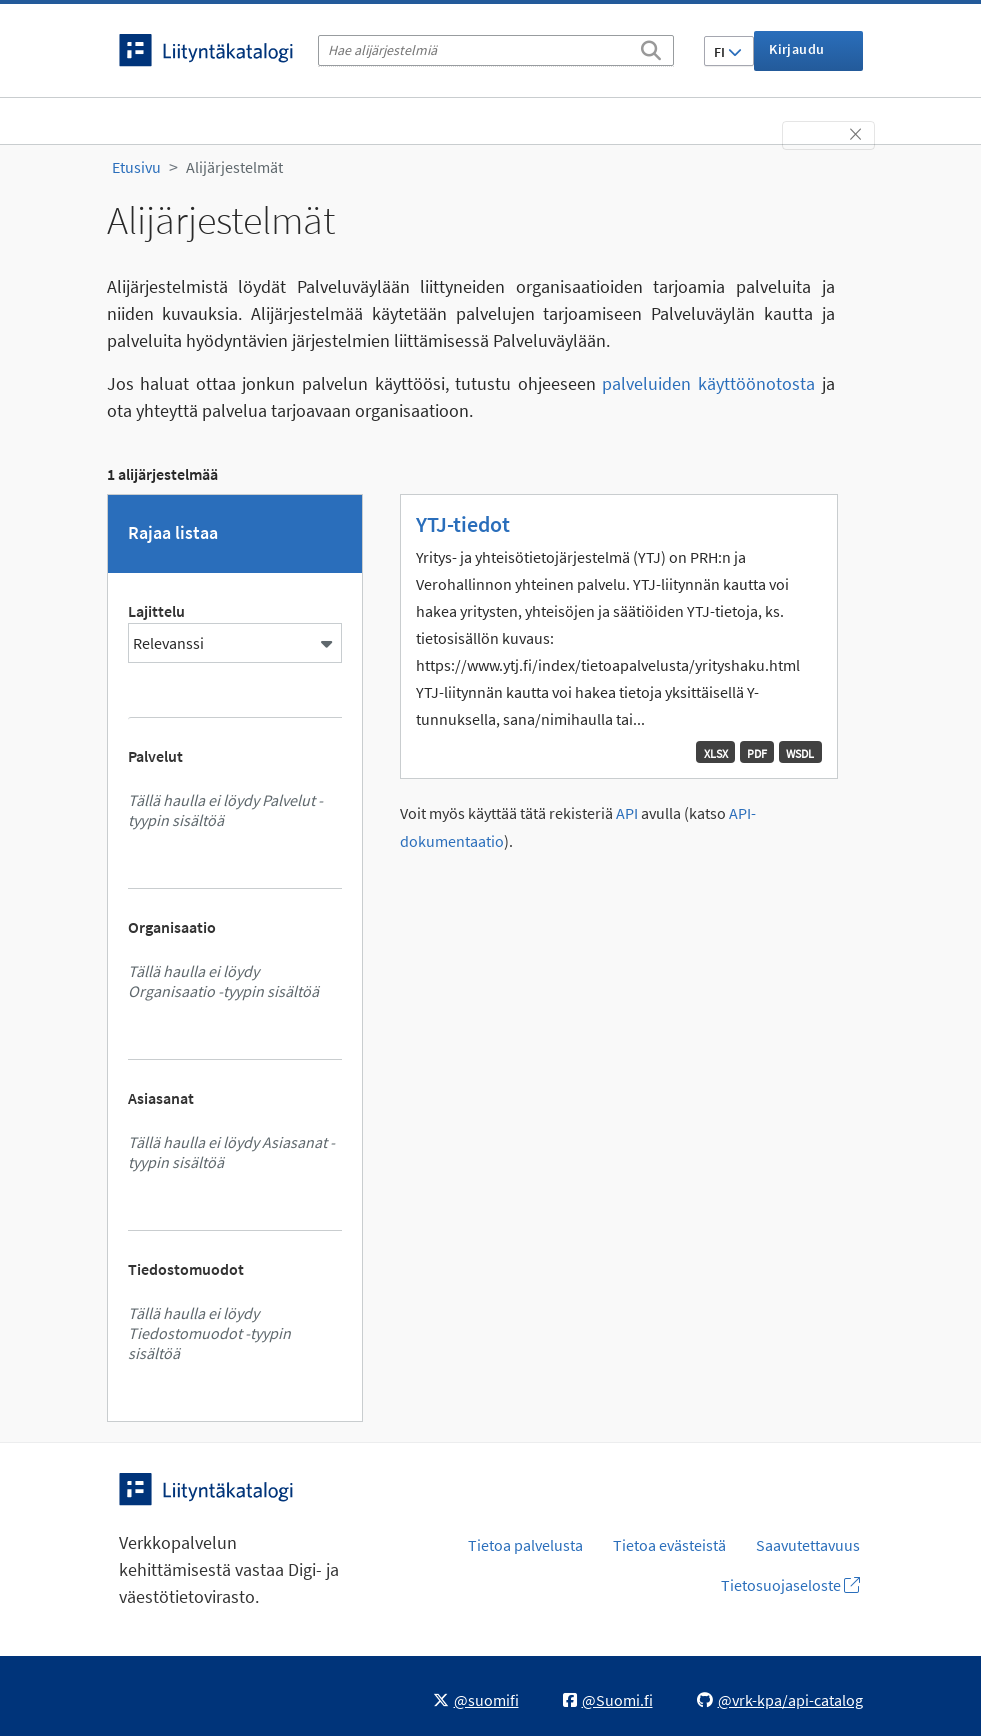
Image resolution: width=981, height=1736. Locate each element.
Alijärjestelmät (234, 167)
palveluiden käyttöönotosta (708, 383)
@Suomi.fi (608, 1700)
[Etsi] (651, 47)
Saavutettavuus (808, 1545)
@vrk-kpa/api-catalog (780, 1700)
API (627, 813)
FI (728, 52)
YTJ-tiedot (463, 524)
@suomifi (476, 1700)
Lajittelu (156, 611)
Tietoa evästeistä (669, 1545)
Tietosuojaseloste (790, 1585)
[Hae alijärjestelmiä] (496, 50)
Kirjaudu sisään (796, 55)
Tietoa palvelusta (525, 1545)
